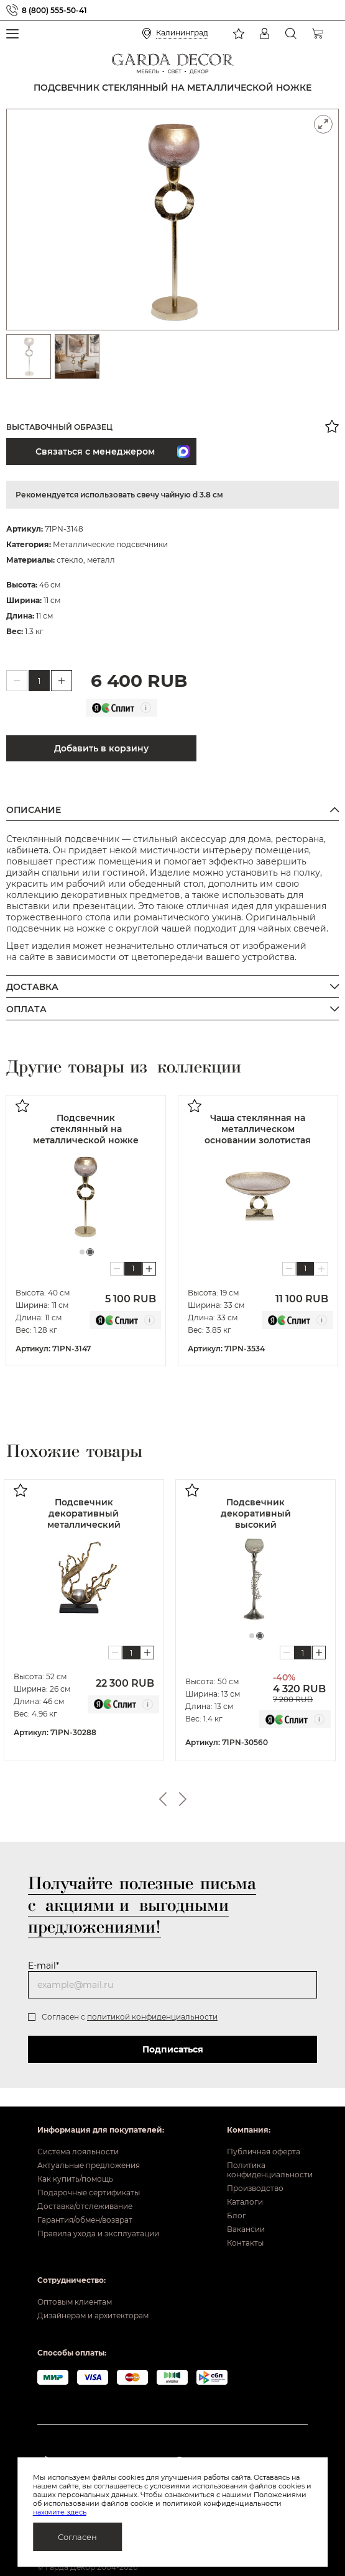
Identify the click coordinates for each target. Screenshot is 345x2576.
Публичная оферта (263, 2151)
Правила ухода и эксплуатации (98, 2233)
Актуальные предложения (88, 2165)
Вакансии (246, 2229)
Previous (163, 1799)
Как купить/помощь (75, 2179)
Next (182, 1799)
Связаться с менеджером (92, 451)
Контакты (245, 2242)
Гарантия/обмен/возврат (84, 2220)
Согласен (77, 2537)
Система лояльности (78, 2151)
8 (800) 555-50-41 (54, 10)
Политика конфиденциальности (267, 2170)
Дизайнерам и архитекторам (93, 2315)
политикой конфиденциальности (152, 2016)
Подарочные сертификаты (88, 2192)
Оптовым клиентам (74, 2301)
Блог (236, 2215)
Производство (255, 2188)
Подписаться (172, 2049)
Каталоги (245, 2201)
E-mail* (43, 1965)
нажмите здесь (59, 2512)
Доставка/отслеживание (84, 2206)
